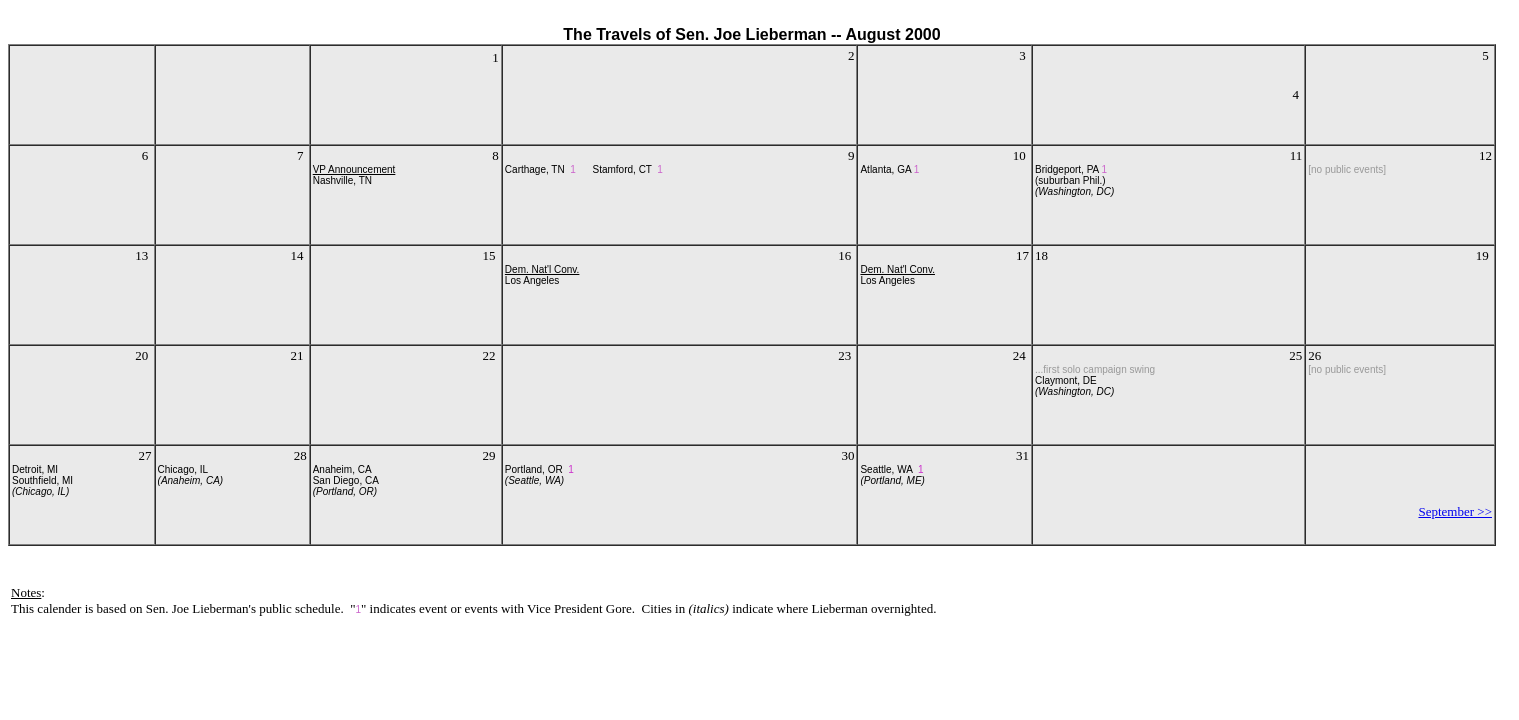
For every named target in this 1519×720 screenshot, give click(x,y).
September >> (1455, 511)
